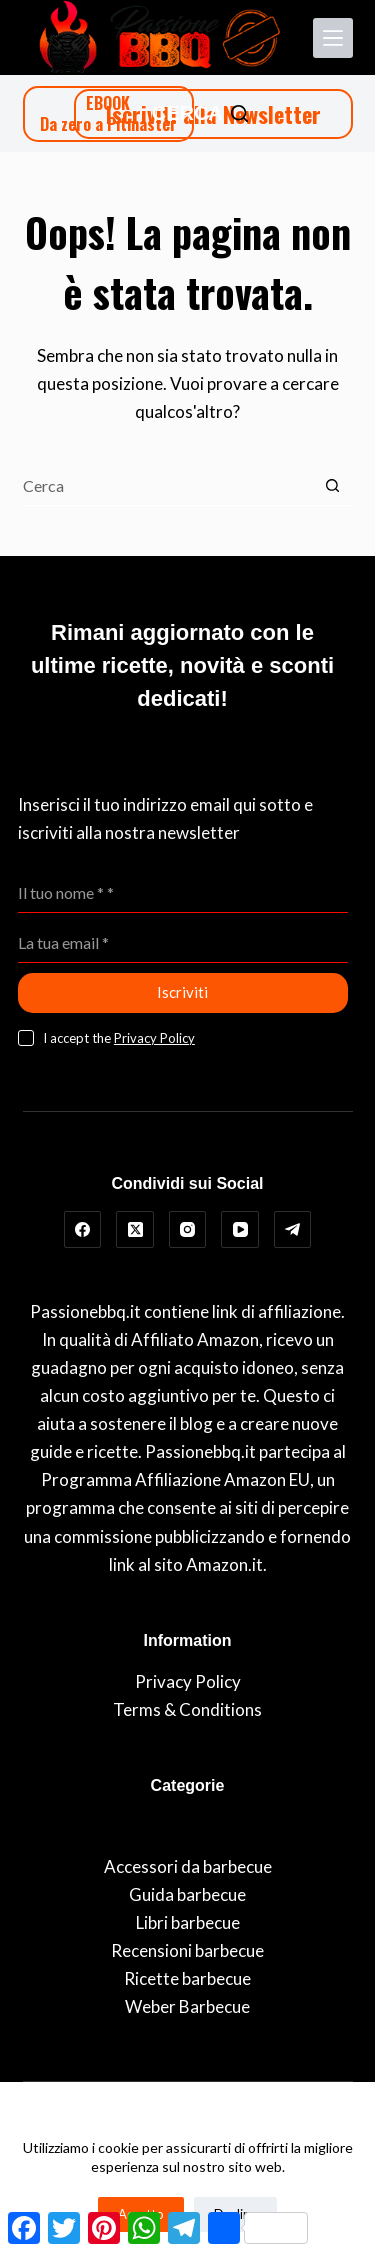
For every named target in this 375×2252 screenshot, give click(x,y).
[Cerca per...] (168, 486)
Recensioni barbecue (187, 1950)
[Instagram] (188, 1230)
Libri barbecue (188, 1922)
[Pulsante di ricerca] (333, 486)
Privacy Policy (154, 1038)
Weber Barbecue (187, 2006)
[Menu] (333, 38)
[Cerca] (200, 113)
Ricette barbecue (187, 1978)
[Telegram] (293, 1230)
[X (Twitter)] (135, 1230)
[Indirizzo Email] (183, 943)
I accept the (119, 1038)
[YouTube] (240, 1230)
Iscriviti (182, 992)
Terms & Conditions (187, 1709)
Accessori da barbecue (188, 1866)
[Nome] (183, 893)
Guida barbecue (187, 1894)
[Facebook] (83, 1230)
